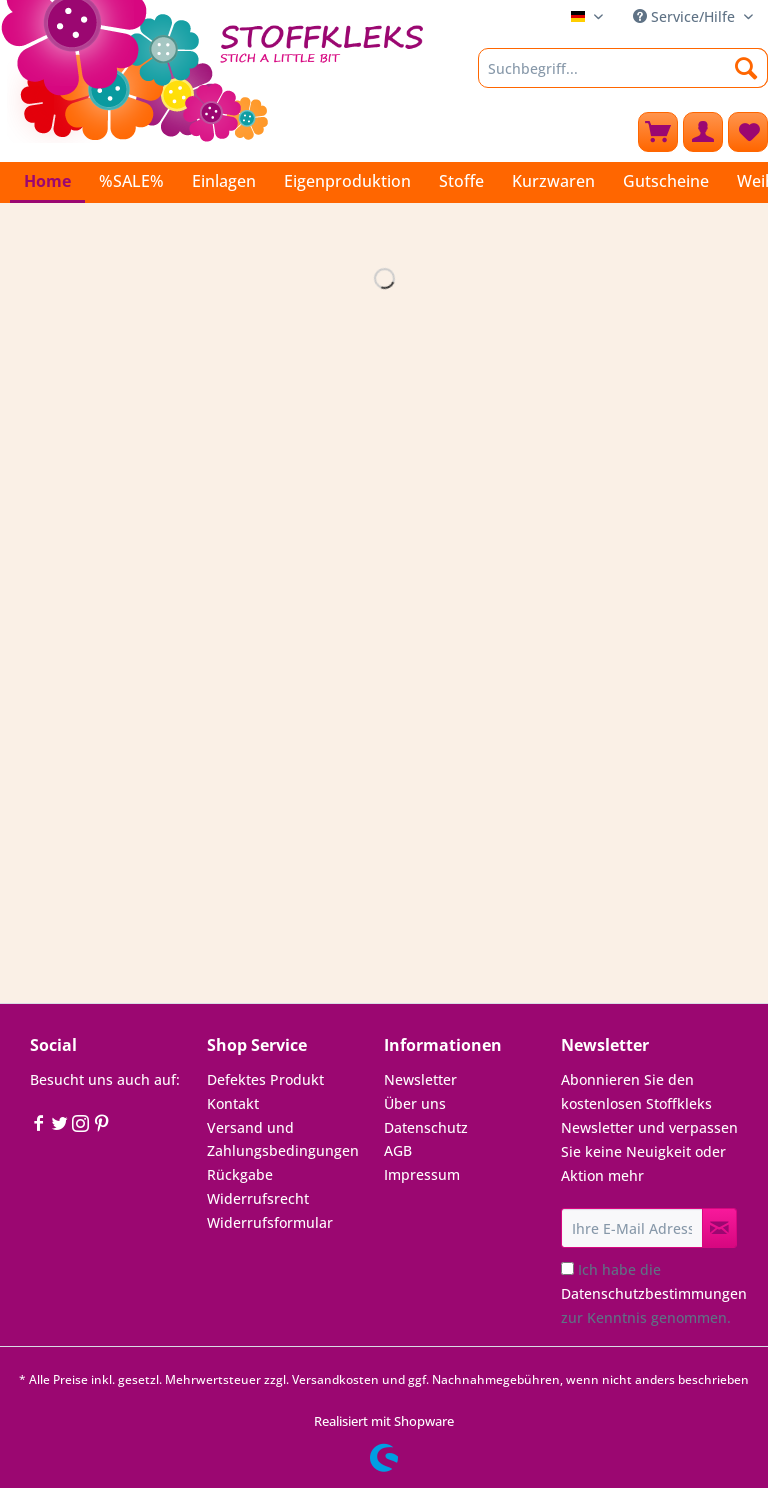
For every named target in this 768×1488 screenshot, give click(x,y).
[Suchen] (746, 68)
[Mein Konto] (703, 132)
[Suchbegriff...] (623, 68)
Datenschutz (426, 1127)
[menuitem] (623, 77)
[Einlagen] (224, 181)
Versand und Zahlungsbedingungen (283, 1139)
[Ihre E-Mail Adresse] (632, 1228)
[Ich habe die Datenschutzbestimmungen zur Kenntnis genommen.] (567, 1268)
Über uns (415, 1103)
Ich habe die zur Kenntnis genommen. (654, 1293)
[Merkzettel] (748, 132)
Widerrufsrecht (258, 1198)
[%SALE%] (131, 181)
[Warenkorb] (658, 132)
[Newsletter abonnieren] (719, 1228)
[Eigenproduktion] (347, 181)
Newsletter (420, 1079)
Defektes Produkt (265, 1079)
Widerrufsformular (270, 1222)
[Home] (47, 182)
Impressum (422, 1174)
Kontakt (233, 1103)
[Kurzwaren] (553, 181)
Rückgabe (240, 1174)
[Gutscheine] (666, 181)
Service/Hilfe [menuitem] (686, 16)
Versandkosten (335, 1379)
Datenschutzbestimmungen (654, 1293)
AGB (398, 1150)
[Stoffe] (461, 181)
